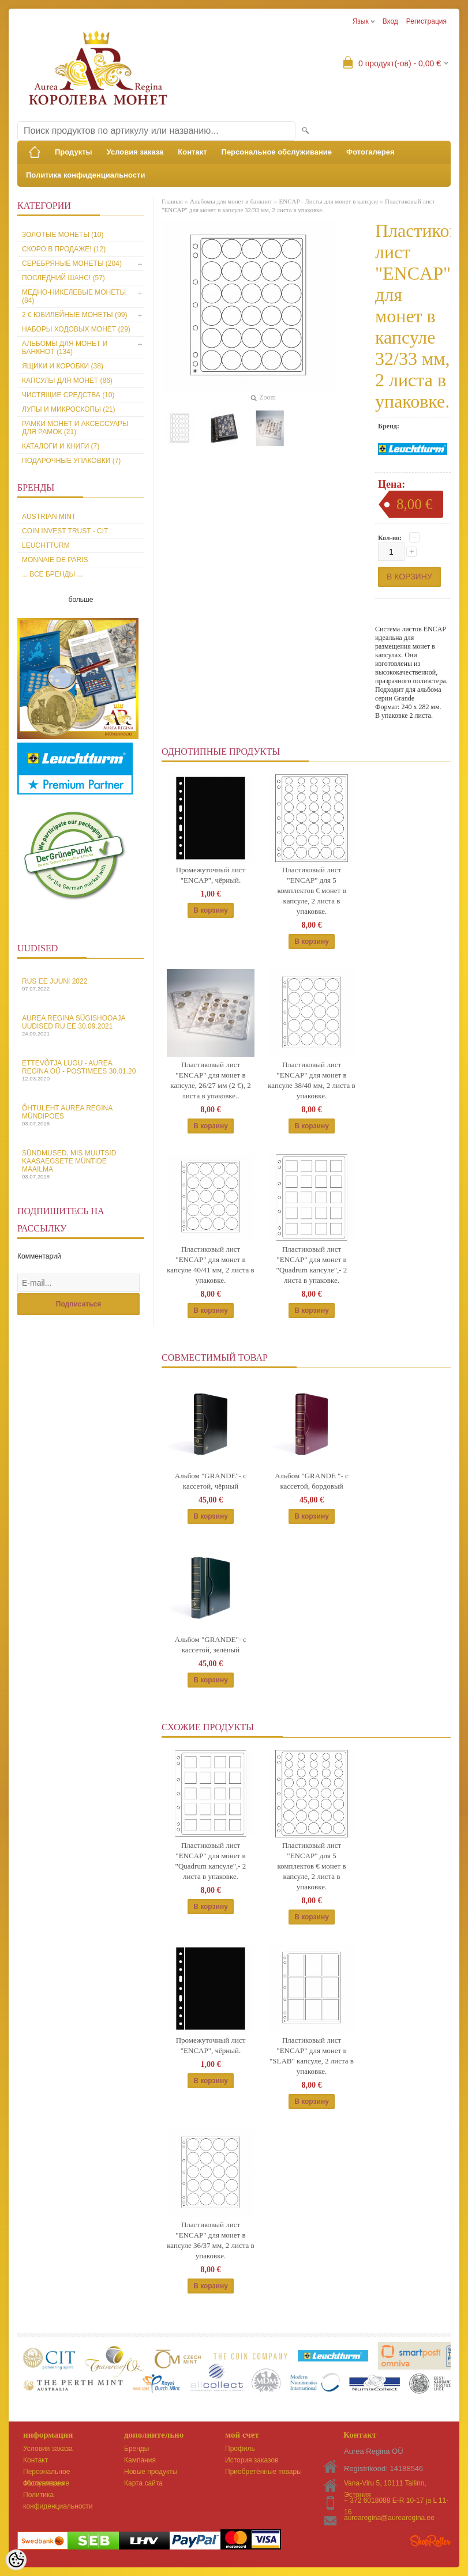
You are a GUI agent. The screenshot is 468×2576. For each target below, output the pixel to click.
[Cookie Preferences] (16, 2559)
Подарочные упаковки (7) (71, 461)
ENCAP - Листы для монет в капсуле (328, 201)
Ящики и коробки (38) (62, 366)
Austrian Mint (49, 517)
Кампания (140, 2460)
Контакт (192, 152)
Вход (390, 21)
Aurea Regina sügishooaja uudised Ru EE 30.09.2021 (81, 1025)
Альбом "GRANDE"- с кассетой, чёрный (210, 1480)
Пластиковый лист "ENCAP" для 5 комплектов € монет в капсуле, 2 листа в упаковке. (311, 890)
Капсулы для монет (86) (67, 380)
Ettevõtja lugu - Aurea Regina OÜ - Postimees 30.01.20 (81, 1070)
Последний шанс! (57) (63, 278)
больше (81, 600)
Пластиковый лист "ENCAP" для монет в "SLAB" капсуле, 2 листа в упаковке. (311, 2056)
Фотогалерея (370, 152)
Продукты (73, 152)
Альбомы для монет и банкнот (231, 201)
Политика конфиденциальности (85, 175)
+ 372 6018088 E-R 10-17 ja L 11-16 (396, 2501)
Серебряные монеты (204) (72, 263)
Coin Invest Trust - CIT (65, 531)
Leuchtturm (46, 545)
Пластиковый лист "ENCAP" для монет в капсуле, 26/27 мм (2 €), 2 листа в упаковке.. (210, 1080)
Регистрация (426, 21)
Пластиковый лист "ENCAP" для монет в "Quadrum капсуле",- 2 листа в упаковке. (311, 1265)
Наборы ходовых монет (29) (76, 329)
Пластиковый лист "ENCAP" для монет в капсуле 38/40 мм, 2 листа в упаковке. (311, 1080)
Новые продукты (150, 2472)
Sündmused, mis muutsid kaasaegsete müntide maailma (81, 1164)
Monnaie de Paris (55, 560)
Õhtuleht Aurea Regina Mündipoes (81, 1115)
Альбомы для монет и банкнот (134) (64, 348)
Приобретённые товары (263, 2472)
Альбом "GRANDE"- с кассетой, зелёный (210, 1644)
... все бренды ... (52, 574)
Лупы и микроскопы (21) (68, 409)
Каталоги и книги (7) (60, 446)
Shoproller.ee (430, 2541)
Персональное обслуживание (277, 152)
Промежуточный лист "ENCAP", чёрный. (211, 874)
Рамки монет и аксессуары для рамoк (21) (75, 428)
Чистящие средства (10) (68, 395)
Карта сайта (143, 2483)
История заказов (252, 2460)
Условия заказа (135, 152)
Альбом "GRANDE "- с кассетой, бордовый (312, 1480)
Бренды (136, 2449)
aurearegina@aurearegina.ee (389, 2518)
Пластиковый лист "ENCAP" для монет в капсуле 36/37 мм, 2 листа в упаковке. (210, 2240)
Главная (172, 201)
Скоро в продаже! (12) (64, 249)
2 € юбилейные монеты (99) (74, 315)
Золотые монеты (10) (62, 235)
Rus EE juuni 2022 (81, 984)
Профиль (240, 2449)
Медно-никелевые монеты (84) (74, 296)
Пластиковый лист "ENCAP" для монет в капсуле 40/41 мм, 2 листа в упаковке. (210, 1265)
